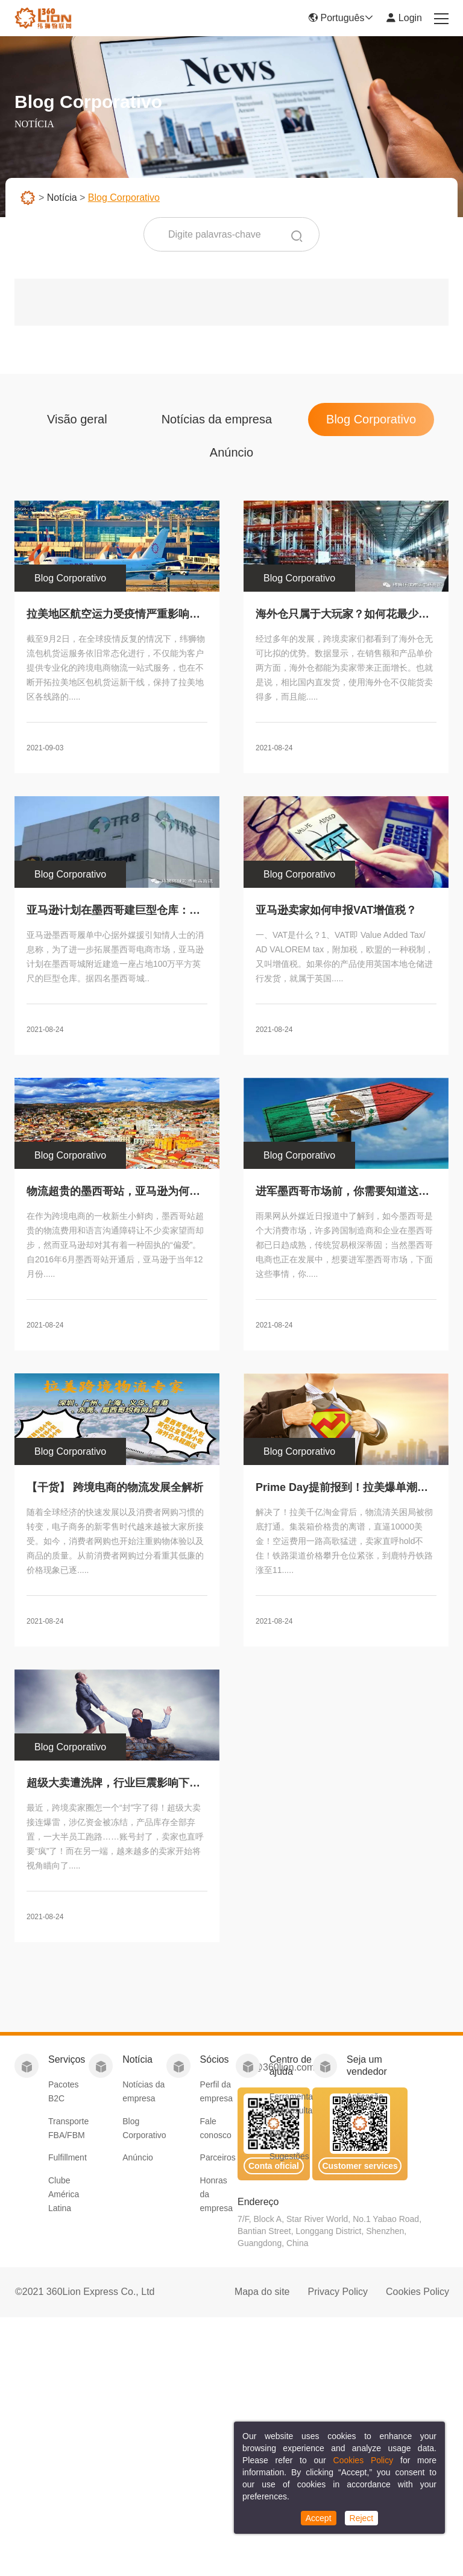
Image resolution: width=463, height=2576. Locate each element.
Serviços (66, 2059)
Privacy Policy (337, 2291)
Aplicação (365, 2096)
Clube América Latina (63, 2194)
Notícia (62, 197)
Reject (362, 2518)
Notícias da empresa (217, 425)
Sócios (214, 2059)
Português (341, 18)
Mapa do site (262, 2291)
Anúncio (231, 458)
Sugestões (289, 2156)
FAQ (277, 2133)
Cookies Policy (417, 2291)
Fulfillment (67, 2157)
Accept (319, 2518)
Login (404, 18)
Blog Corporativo (371, 425)
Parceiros (218, 2157)
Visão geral (77, 425)
